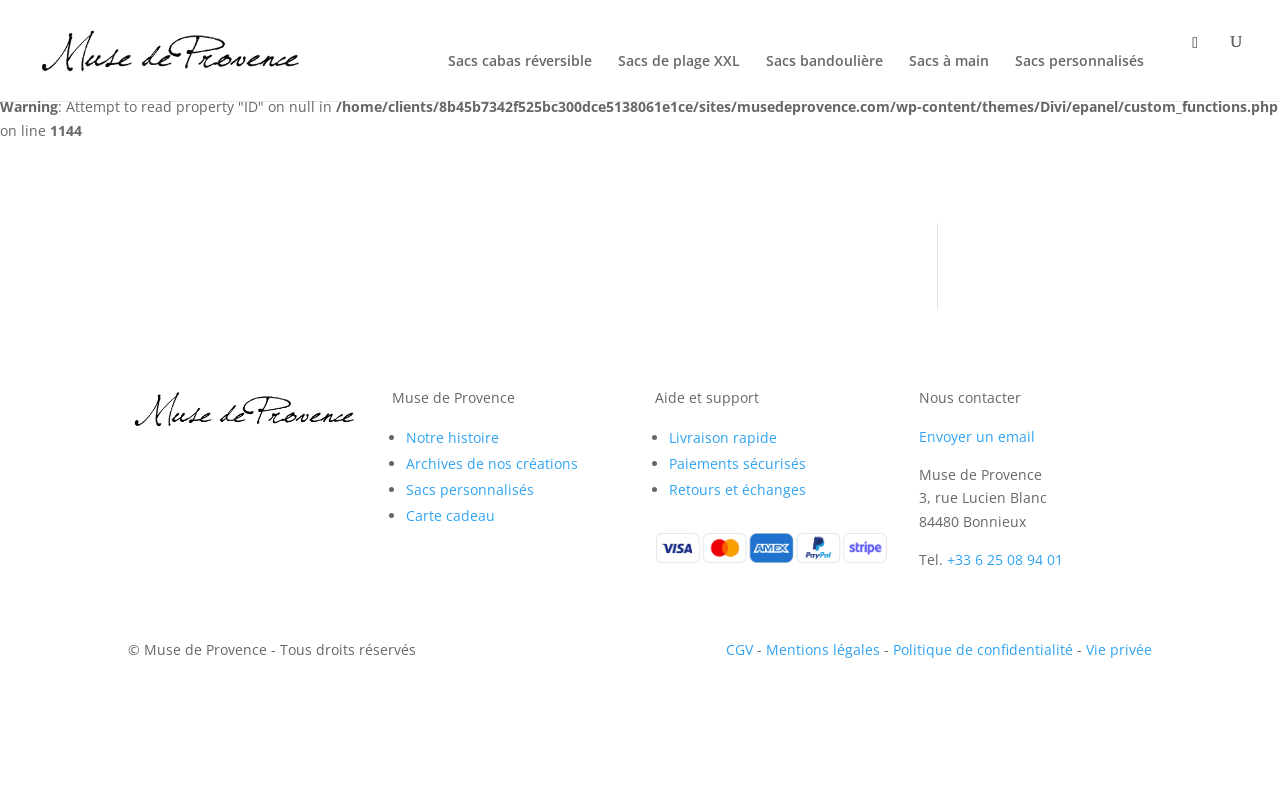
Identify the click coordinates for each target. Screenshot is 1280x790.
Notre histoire (452, 437)
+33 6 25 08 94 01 (1005, 559)
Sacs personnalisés (1079, 62)
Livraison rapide (723, 437)
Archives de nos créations (492, 463)
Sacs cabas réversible (520, 62)
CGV (739, 649)
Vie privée (1119, 649)
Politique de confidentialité (983, 649)
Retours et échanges (737, 489)
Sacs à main (949, 62)
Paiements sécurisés (737, 463)
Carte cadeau (450, 515)
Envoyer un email (977, 436)
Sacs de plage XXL (679, 62)
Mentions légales (823, 649)
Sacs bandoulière (824, 62)
